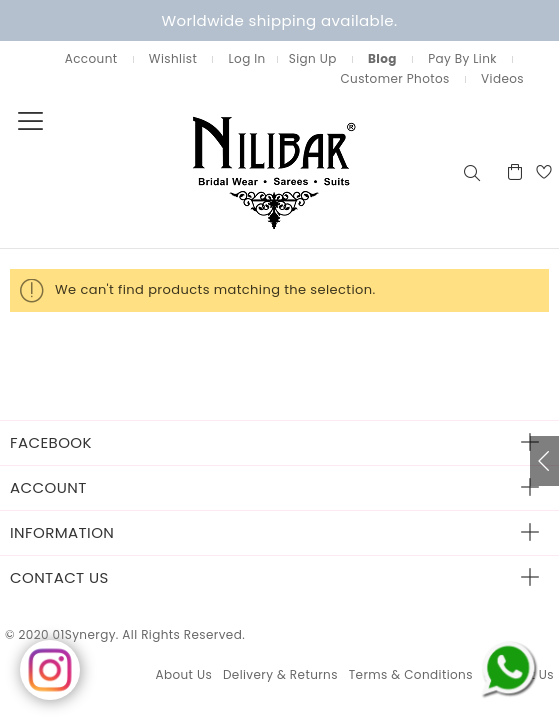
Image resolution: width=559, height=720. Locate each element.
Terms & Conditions (411, 674)
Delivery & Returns (280, 674)
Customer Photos (394, 78)
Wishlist (173, 58)
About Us (183, 674)
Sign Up (313, 58)
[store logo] (230, 171)
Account (91, 58)
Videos (502, 78)
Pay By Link (462, 58)
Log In (246, 58)
